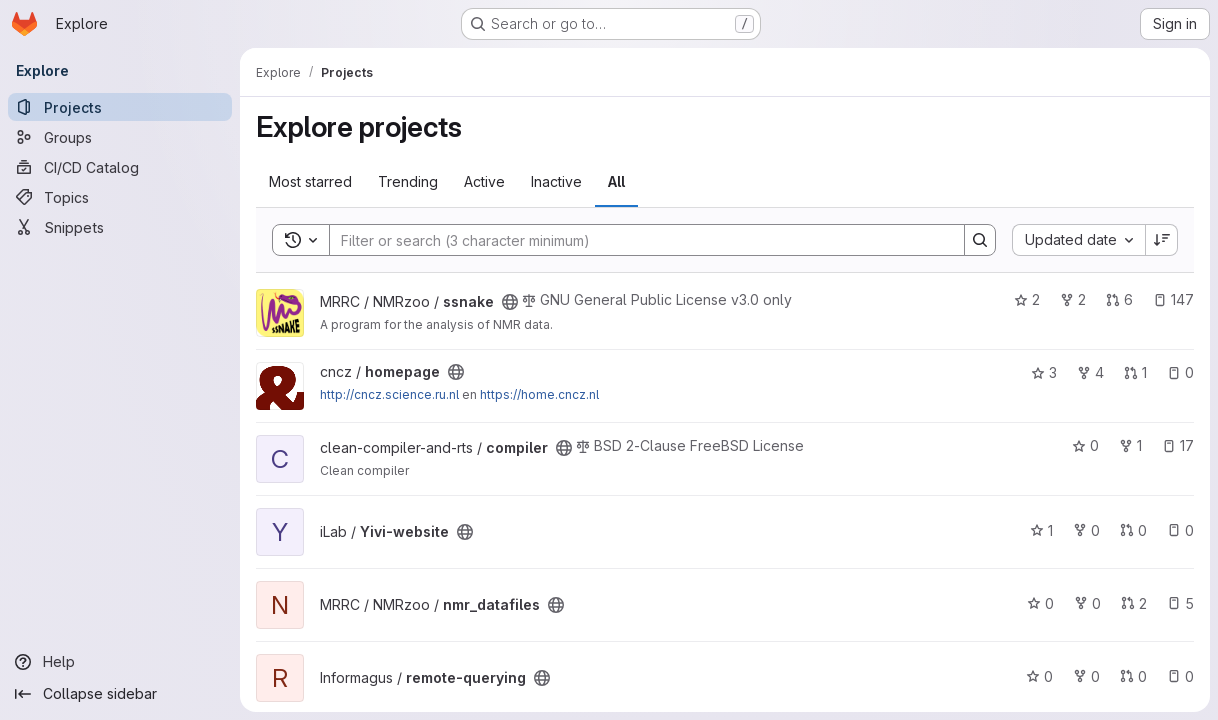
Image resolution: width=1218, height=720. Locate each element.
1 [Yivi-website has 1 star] (1041, 530)
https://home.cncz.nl (539, 394)
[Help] (120, 662)
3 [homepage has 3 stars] (1044, 372)
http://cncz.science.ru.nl (389, 394)
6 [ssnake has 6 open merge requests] (1119, 299)
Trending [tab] (408, 181)
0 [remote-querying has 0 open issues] (1180, 676)
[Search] (637, 240)
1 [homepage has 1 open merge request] (1135, 372)
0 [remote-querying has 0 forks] (1086, 676)
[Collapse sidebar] (120, 694)
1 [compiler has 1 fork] (1130, 445)
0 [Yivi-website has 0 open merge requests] (1133, 530)
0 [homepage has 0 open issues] (1180, 372)
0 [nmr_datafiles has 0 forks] (1087, 603)
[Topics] (120, 197)
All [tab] (616, 181)
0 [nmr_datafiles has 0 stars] (1040, 603)
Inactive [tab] (556, 181)
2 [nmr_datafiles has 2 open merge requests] (1134, 603)
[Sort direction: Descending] (1162, 240)
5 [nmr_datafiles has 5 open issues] (1180, 603)
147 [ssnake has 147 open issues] (1173, 299)
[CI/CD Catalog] (120, 167)
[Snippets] (120, 227)
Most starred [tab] (310, 181)
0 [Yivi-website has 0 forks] (1086, 530)
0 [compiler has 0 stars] (1085, 445)
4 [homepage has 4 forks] (1090, 372)
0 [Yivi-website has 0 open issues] (1180, 530)
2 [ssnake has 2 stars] (1027, 299)
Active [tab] (484, 181)
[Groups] (120, 137)
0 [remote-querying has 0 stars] (1039, 676)
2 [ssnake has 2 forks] (1073, 299)
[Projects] (120, 107)
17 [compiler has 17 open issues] (1178, 445)
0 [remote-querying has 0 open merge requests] (1133, 676)
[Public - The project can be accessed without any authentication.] (510, 302)
